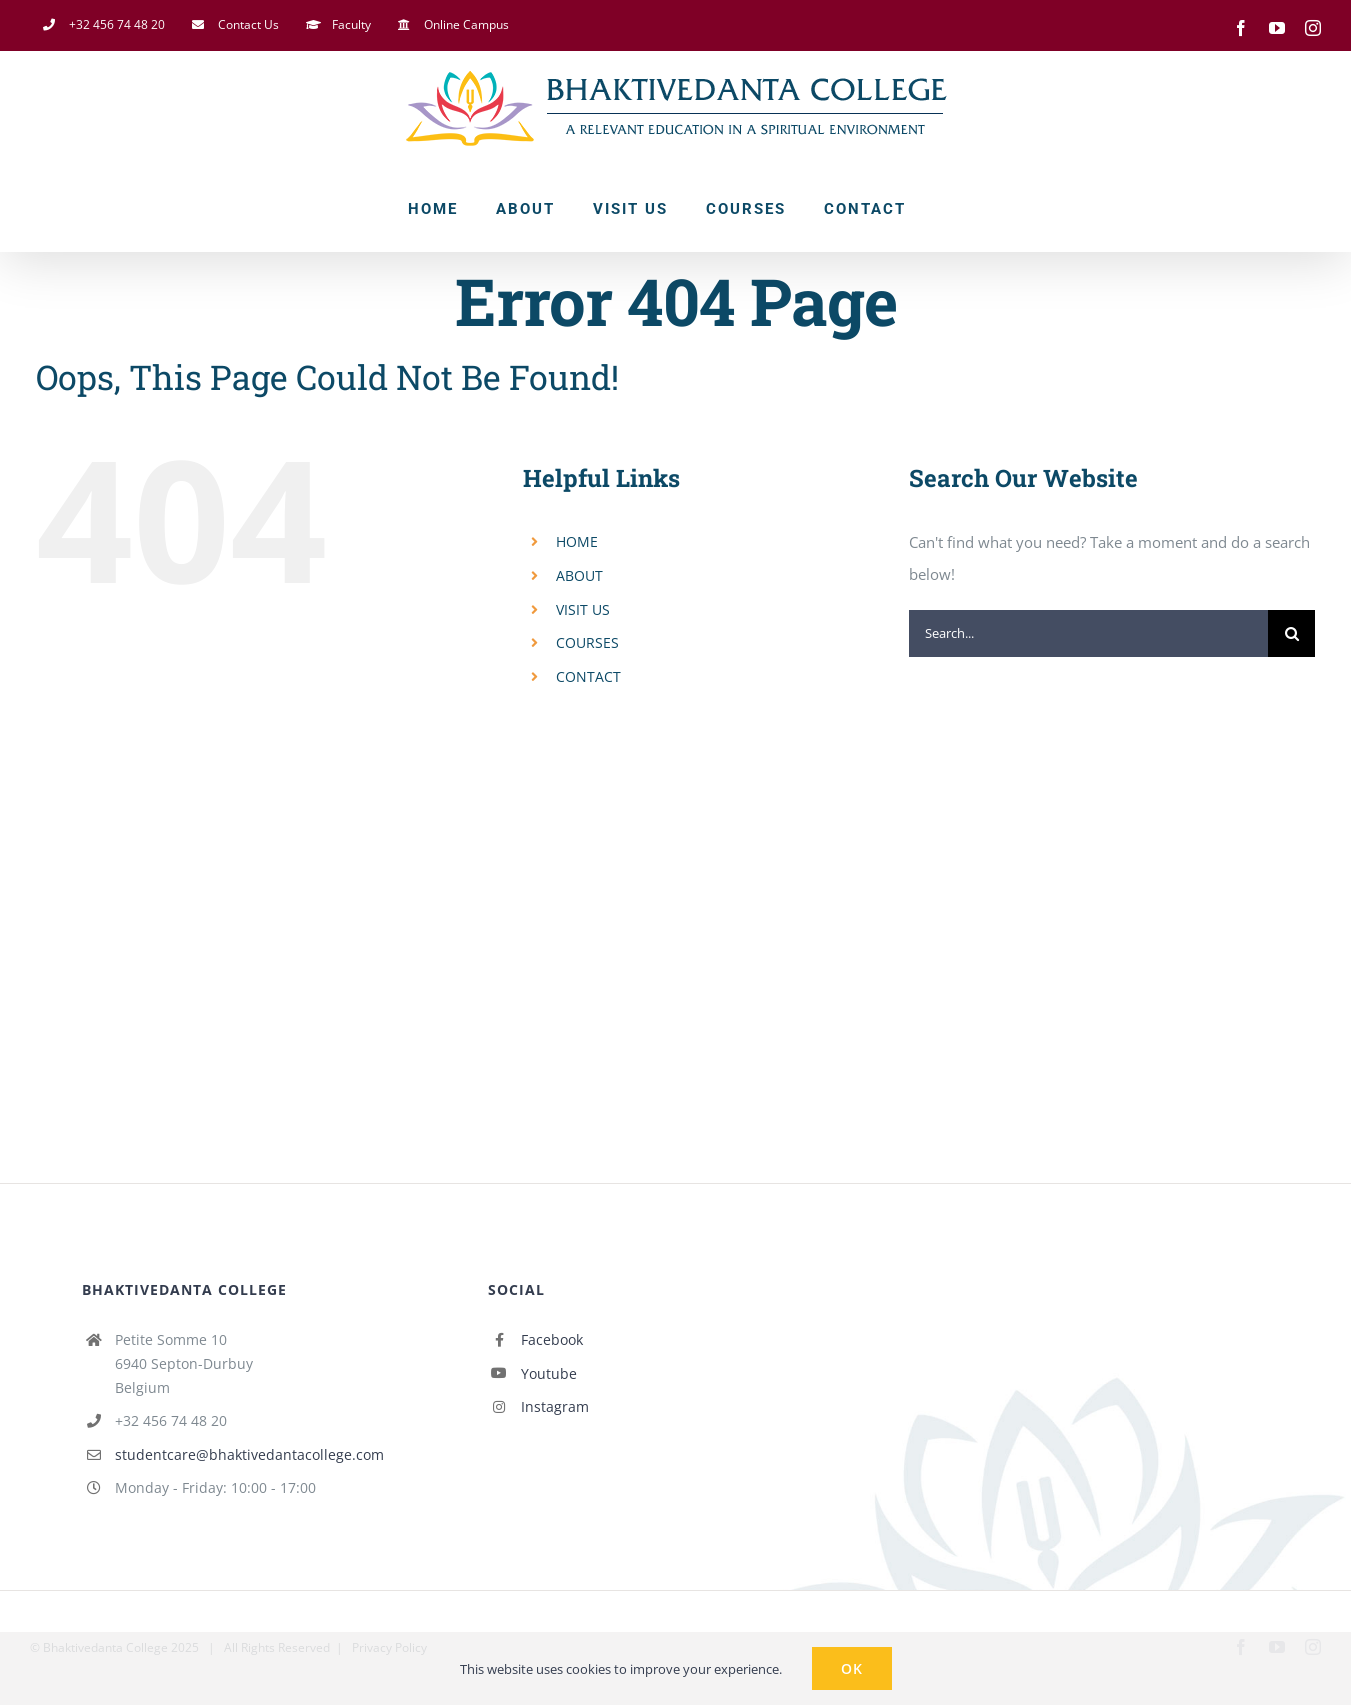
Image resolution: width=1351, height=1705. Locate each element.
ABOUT (579, 575)
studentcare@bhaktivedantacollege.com (249, 1454)
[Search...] (1089, 633)
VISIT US (583, 609)
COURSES (587, 642)
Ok (852, 1668)
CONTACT (588, 676)
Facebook (552, 1339)
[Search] (1291, 633)
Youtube (549, 1373)
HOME (577, 541)
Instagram (555, 1406)
